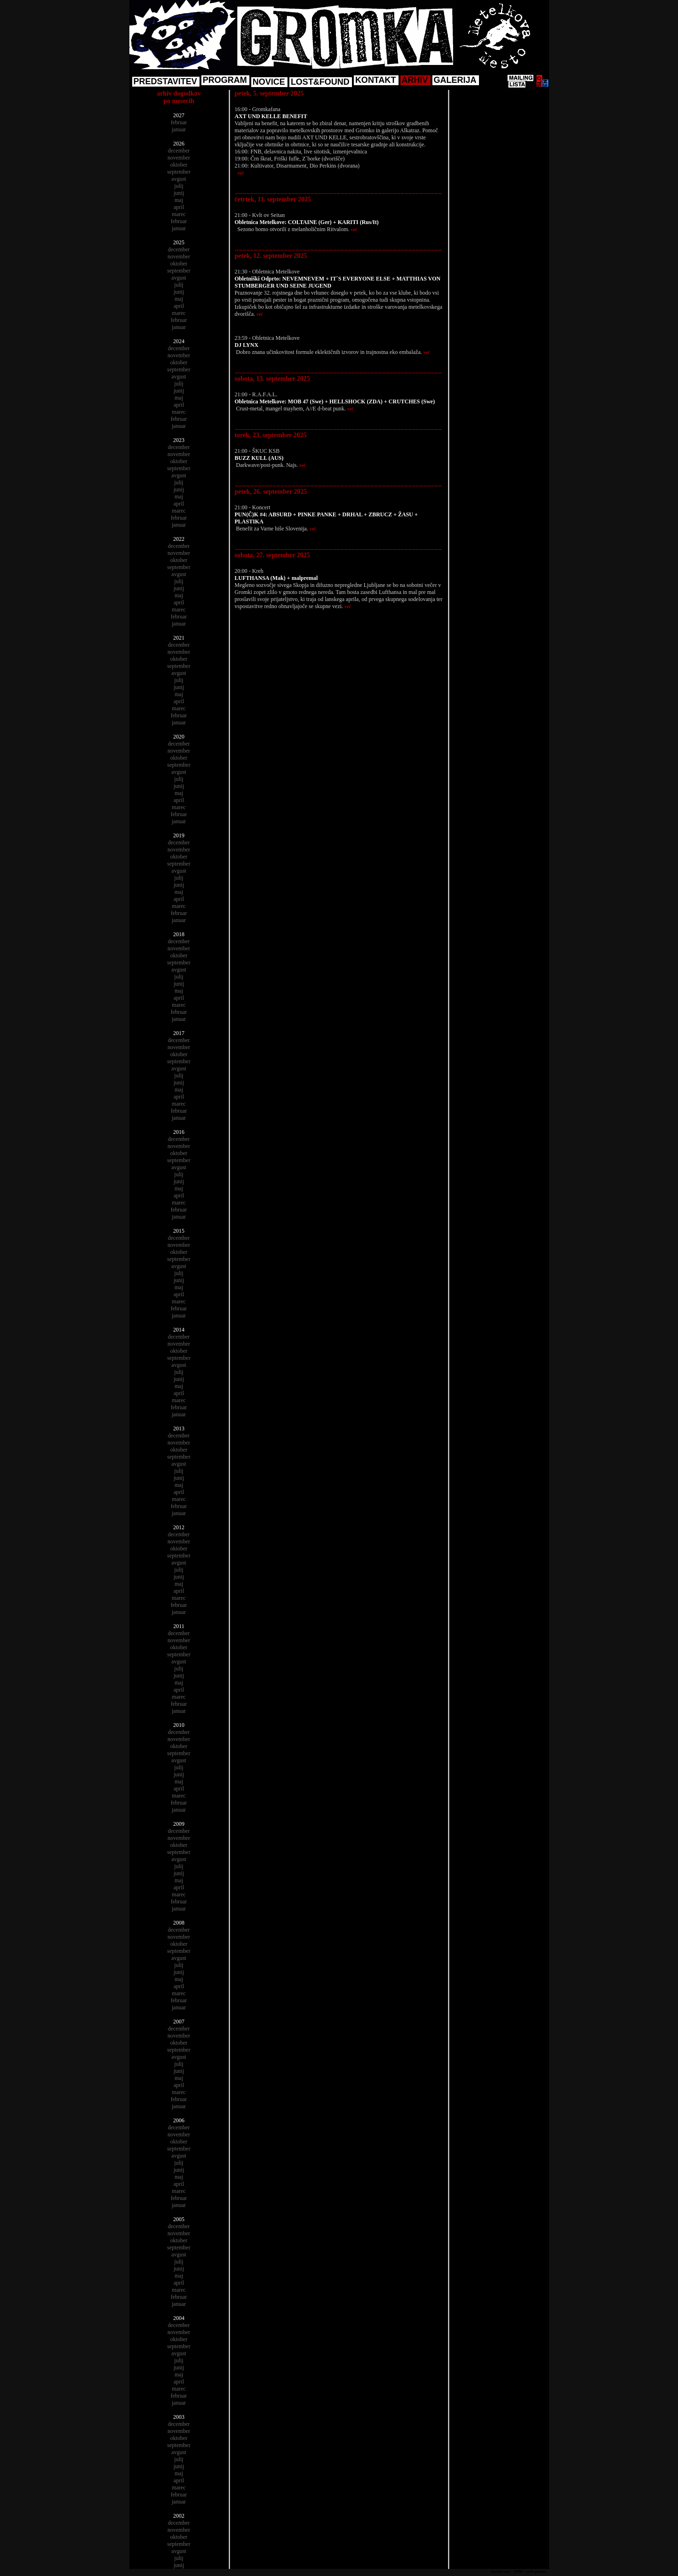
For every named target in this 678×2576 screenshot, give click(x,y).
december (179, 150)
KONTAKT (375, 80)
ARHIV (415, 80)
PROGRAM (225, 80)
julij (178, 186)
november (179, 157)
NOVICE (269, 82)
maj (179, 200)
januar (179, 129)
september (178, 172)
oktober (179, 164)
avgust (178, 179)
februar (179, 122)
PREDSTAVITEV (165, 81)
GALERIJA (455, 80)
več (241, 173)
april (179, 207)
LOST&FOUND (320, 82)
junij (179, 193)
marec (178, 214)
